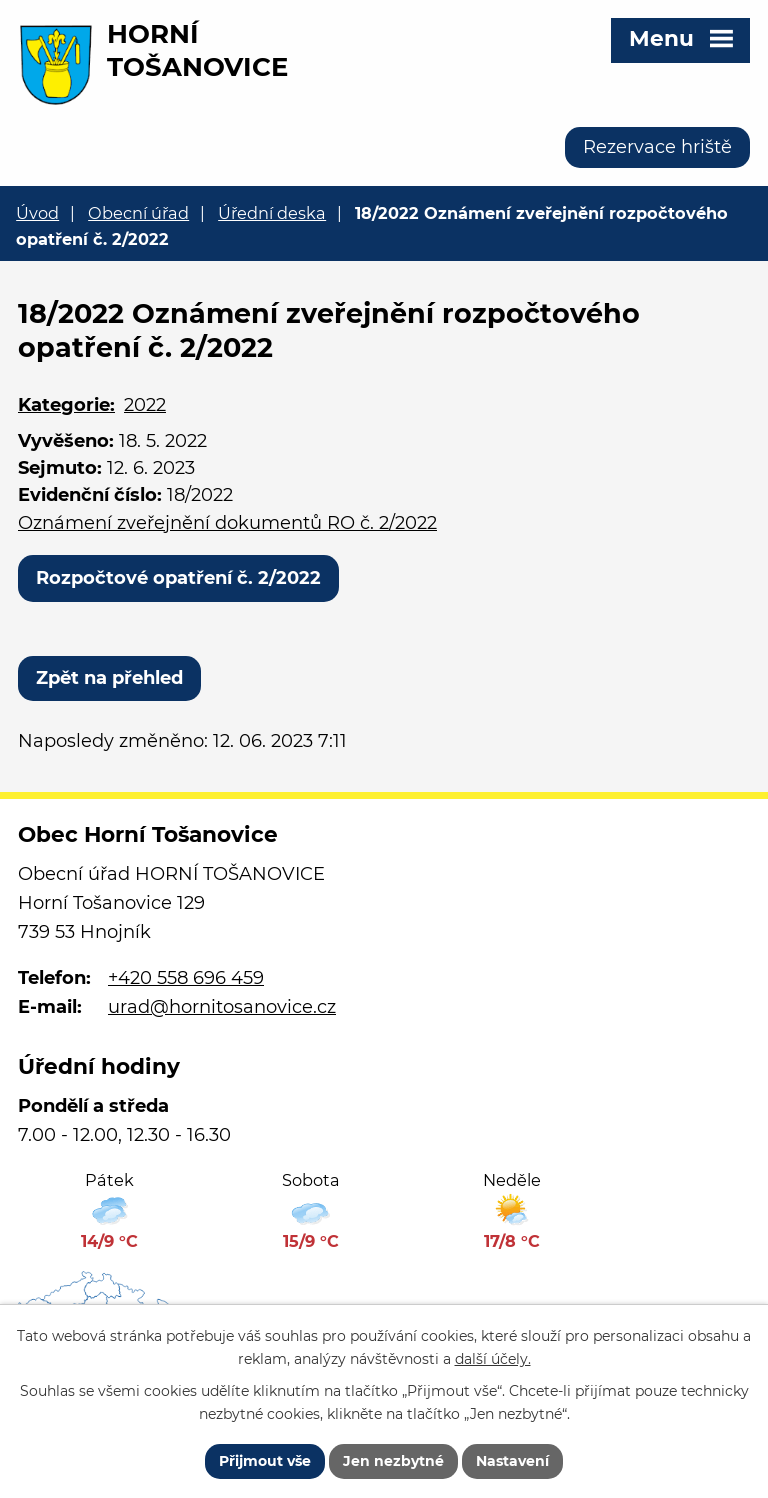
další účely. (493, 1359)
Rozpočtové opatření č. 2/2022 (178, 578)
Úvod (37, 213)
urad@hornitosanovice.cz (222, 1007)
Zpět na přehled (109, 678)
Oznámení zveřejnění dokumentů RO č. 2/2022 (227, 523)
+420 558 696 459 (186, 978)
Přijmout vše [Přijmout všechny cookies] (265, 1461)
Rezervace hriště (657, 147)
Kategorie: (66, 405)
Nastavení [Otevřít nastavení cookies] (512, 1461)
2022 (145, 405)
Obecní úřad (138, 213)
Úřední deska (272, 213)
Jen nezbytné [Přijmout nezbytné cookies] (393, 1461)
